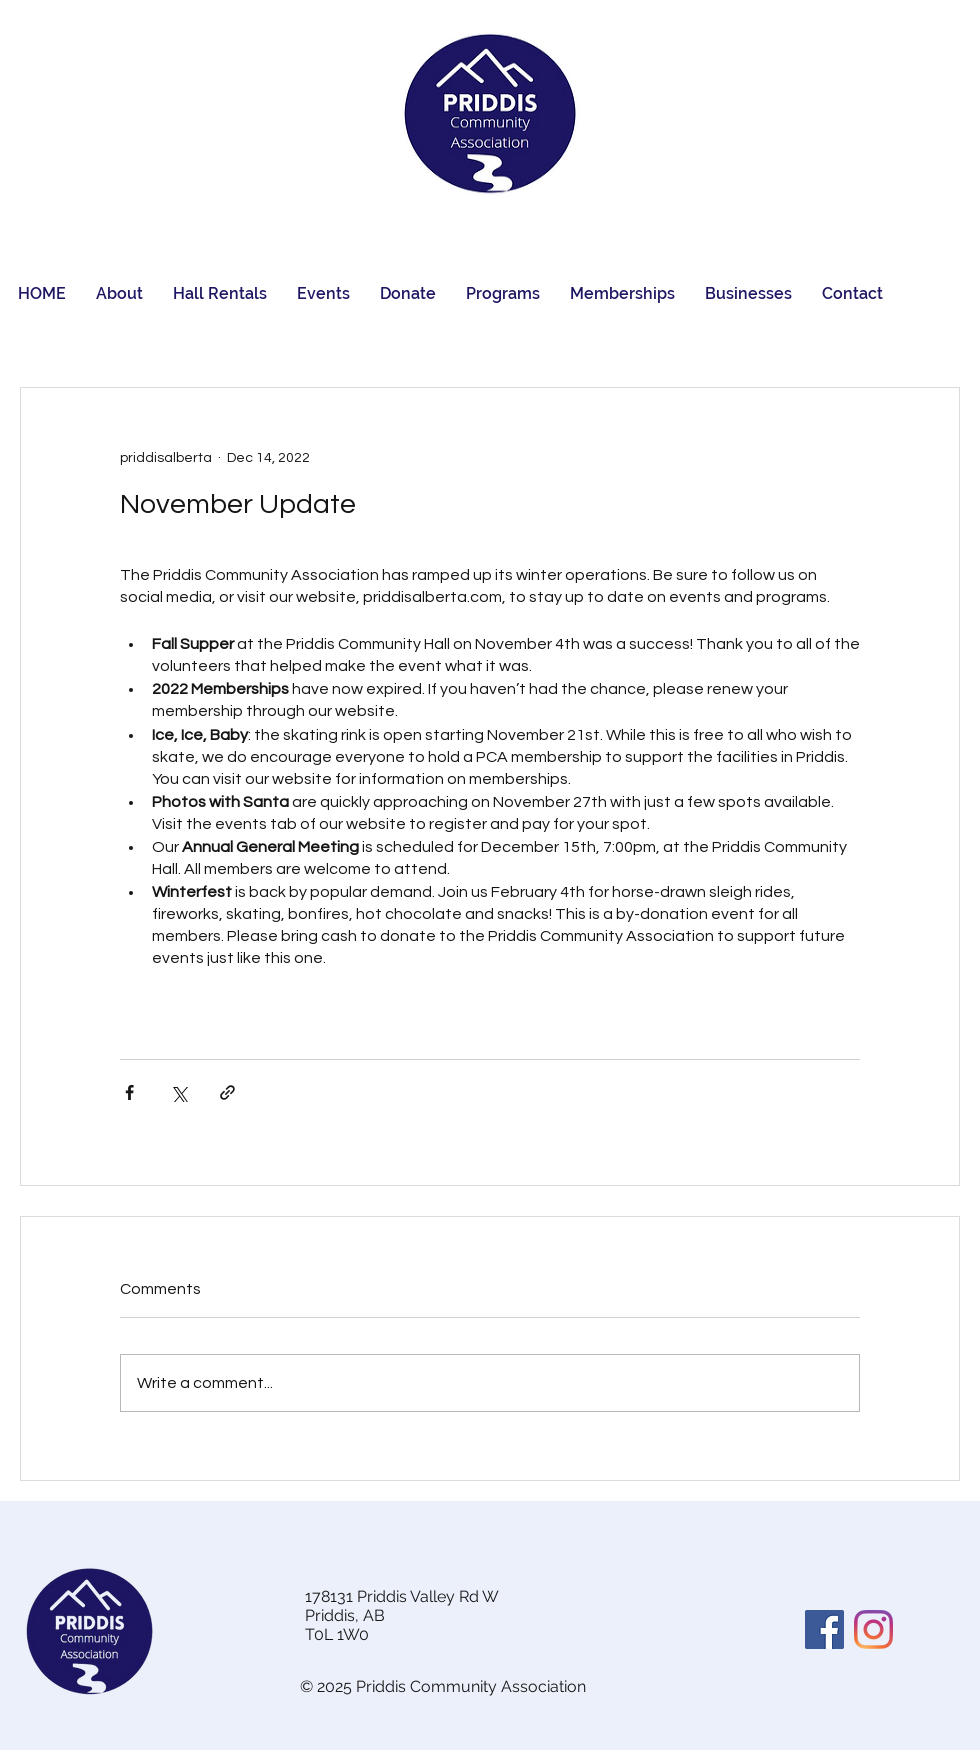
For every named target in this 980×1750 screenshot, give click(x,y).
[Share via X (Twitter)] (178, 1092)
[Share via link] (227, 1092)
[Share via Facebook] (129, 1092)
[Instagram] (873, 1629)
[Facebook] (824, 1629)
